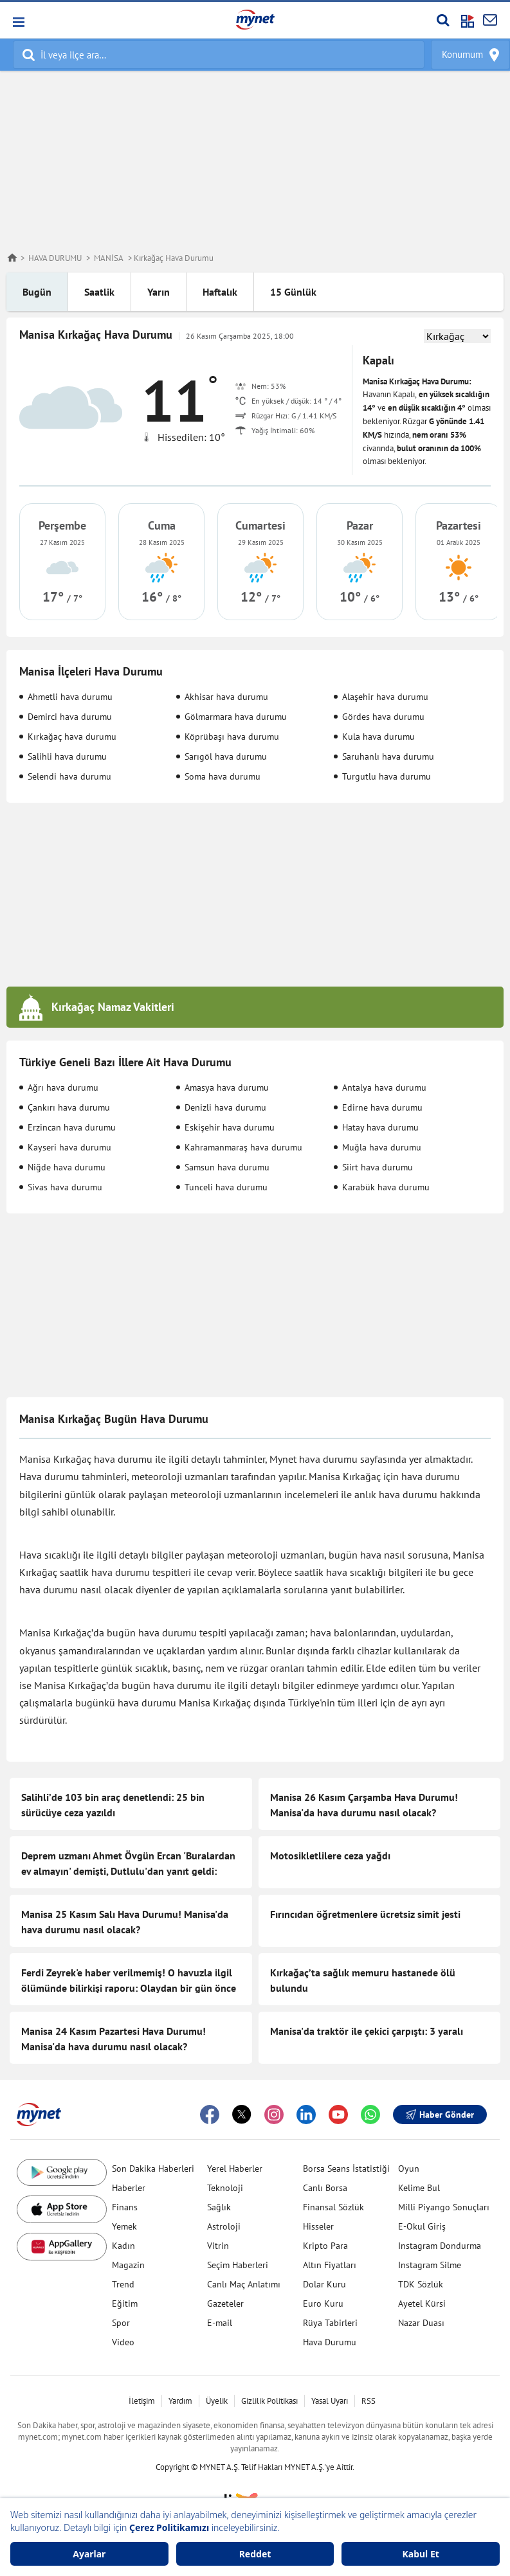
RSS (368, 2400)
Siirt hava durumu (377, 1167)
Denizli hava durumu (225, 1107)
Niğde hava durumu (66, 1167)
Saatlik (99, 291)
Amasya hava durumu (227, 1087)
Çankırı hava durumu (69, 1107)
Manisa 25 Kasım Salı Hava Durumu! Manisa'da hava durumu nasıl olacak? (124, 1922)
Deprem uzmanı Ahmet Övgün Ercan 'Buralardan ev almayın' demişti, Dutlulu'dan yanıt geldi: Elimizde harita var (128, 1871)
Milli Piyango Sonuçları (443, 2207)
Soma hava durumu (222, 776)
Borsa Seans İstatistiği (346, 2168)
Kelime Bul (419, 2188)
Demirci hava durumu (70, 716)
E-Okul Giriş (422, 2226)
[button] (18, 22)
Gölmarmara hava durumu (236, 716)
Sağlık (219, 2207)
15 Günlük (293, 291)
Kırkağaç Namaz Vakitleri (112, 1006)
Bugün (37, 291)
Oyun (408, 2168)
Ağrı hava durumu (63, 1087)
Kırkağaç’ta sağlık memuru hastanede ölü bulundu (362, 1980)
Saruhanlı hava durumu (388, 756)
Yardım (180, 2400)
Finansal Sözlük (333, 2207)
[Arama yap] (442, 20)
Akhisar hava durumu (226, 696)
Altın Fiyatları (329, 2265)
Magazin (128, 2265)
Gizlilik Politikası (269, 2400)
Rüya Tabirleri (330, 2323)
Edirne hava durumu (382, 1107)
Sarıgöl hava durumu (226, 756)
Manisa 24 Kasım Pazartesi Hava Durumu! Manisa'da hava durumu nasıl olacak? (113, 2039)
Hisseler (318, 2226)
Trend (123, 2284)
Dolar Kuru (324, 2284)
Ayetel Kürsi (422, 2303)
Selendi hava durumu (69, 776)
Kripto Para (325, 2245)
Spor (121, 2323)
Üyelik (217, 2400)
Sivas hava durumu (65, 1187)
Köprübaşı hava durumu (232, 736)
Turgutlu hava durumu (386, 776)
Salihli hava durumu (67, 756)
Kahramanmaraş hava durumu (243, 1147)
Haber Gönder (440, 2114)
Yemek (124, 2226)
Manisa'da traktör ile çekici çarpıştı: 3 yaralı (366, 2031)
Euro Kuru (323, 2303)
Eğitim (125, 2303)
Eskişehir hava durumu (230, 1127)
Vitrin (218, 2245)
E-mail (219, 2323)
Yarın (158, 291)
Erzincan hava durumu (72, 1127)
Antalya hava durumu (384, 1087)
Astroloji (224, 2226)
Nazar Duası (421, 2323)
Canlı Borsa (325, 2188)
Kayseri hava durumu (69, 1147)
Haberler (128, 2188)
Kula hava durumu (378, 736)
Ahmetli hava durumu (70, 696)
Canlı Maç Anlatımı (243, 2284)
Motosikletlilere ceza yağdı (330, 1855)
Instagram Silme (429, 2265)
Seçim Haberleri (237, 2265)
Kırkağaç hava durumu (72, 736)
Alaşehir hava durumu (385, 696)
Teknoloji (225, 2188)
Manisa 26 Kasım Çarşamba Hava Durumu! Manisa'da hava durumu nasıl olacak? (364, 1805)
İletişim (142, 2400)
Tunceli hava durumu (226, 1187)
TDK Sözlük (420, 2284)
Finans (125, 2207)
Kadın (123, 2245)
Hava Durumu (329, 2342)
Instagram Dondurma (439, 2245)
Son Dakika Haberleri (153, 2168)
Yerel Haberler (234, 2168)
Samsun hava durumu (227, 1167)
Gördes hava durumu (383, 716)
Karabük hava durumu (386, 1187)
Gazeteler (225, 2303)
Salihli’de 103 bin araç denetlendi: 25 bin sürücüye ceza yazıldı (113, 1805)
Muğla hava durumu (381, 1147)
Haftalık (220, 291)
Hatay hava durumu (380, 1127)
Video (123, 2342)
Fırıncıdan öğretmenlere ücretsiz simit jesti (365, 1914)
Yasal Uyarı (329, 2400)
